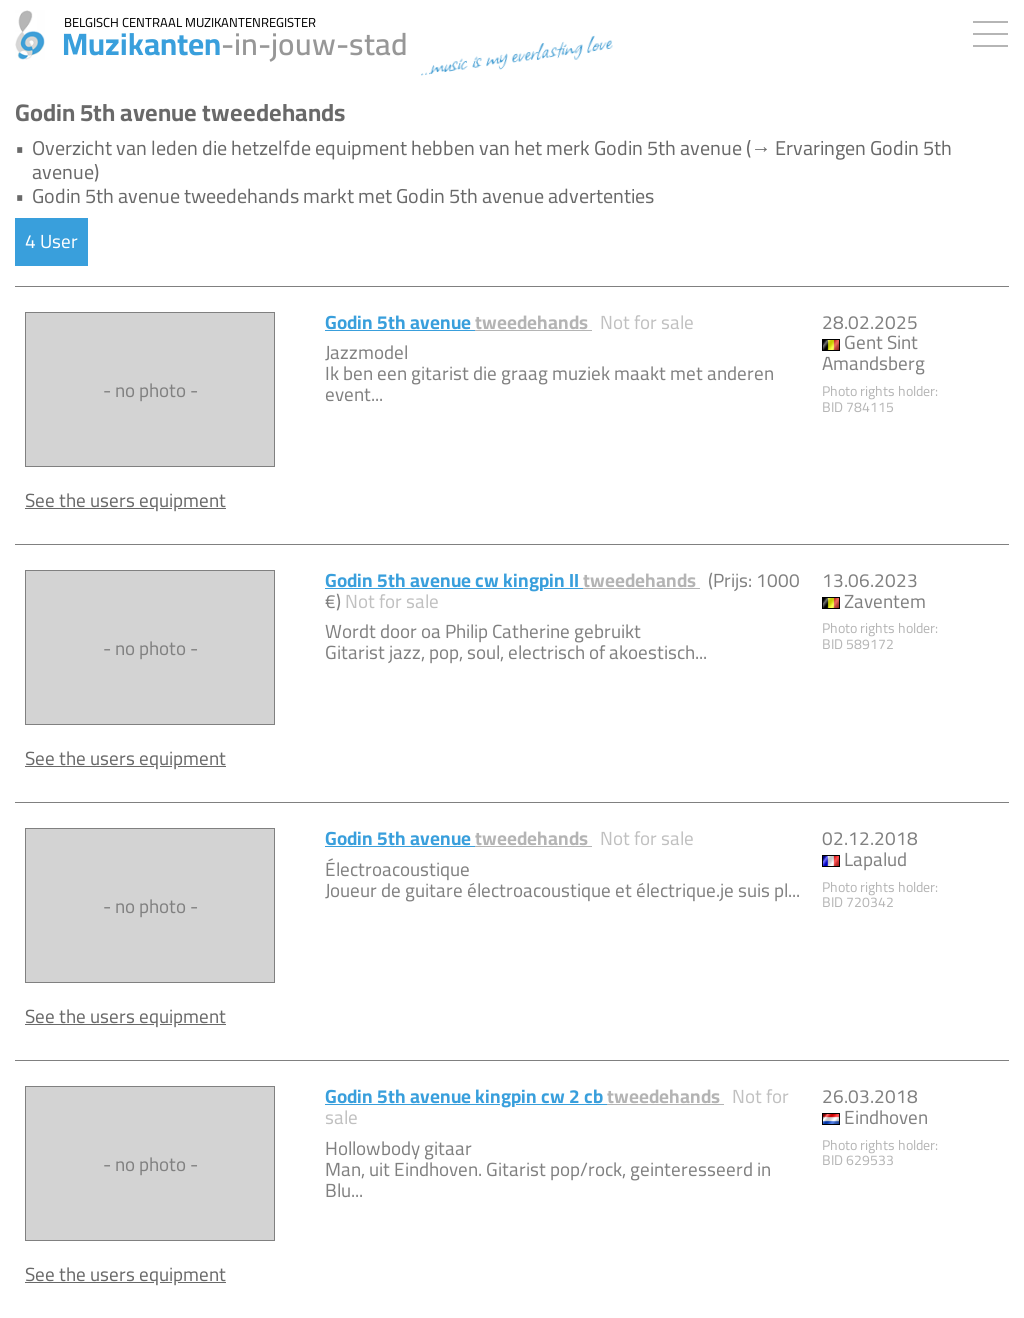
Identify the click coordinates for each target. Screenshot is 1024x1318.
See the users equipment (125, 500)
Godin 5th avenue (458, 322)
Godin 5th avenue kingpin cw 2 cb (524, 1096)
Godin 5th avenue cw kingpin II (512, 580)
